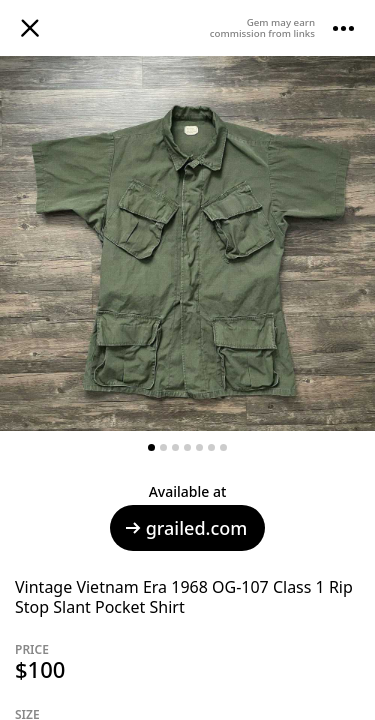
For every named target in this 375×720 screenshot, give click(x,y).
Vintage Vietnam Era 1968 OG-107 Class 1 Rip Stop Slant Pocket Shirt (184, 597)
